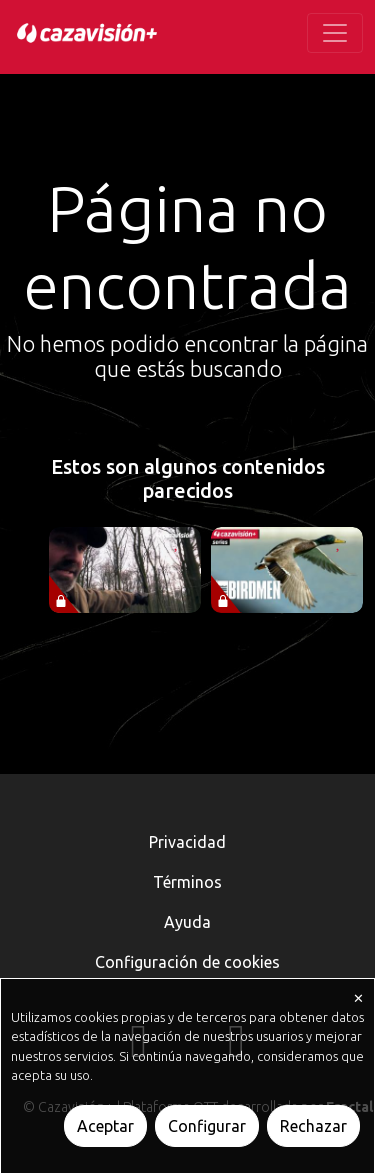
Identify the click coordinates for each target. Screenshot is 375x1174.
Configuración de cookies (187, 962)
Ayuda (187, 922)
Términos (187, 882)
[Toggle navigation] (335, 33)
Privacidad (187, 842)
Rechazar (313, 1126)
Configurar (207, 1126)
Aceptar (105, 1126)
